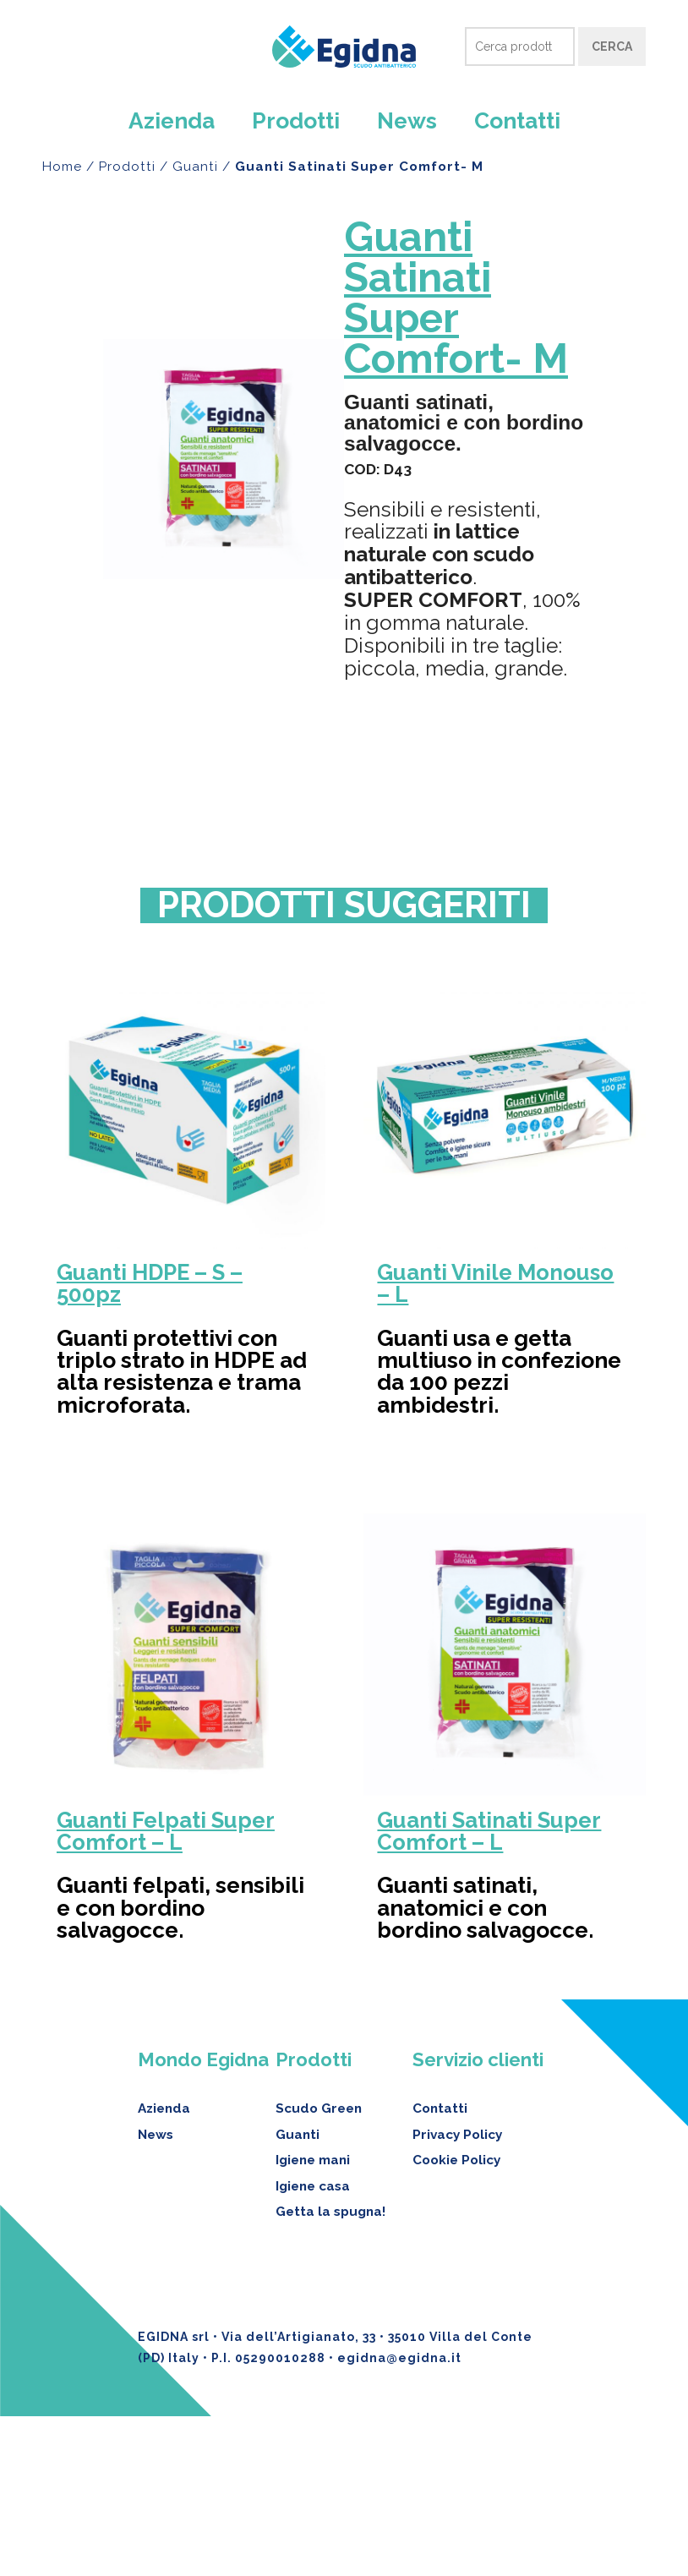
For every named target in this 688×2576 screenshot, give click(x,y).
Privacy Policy (457, 2293)
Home (62, 166)
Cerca (612, 46)
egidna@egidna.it (399, 2517)
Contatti (517, 120)
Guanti (195, 166)
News (407, 120)
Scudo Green (319, 2268)
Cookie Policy (456, 2319)
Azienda (171, 120)
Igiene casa (313, 2345)
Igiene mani (313, 2319)
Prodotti (296, 120)
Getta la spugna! (330, 2370)
